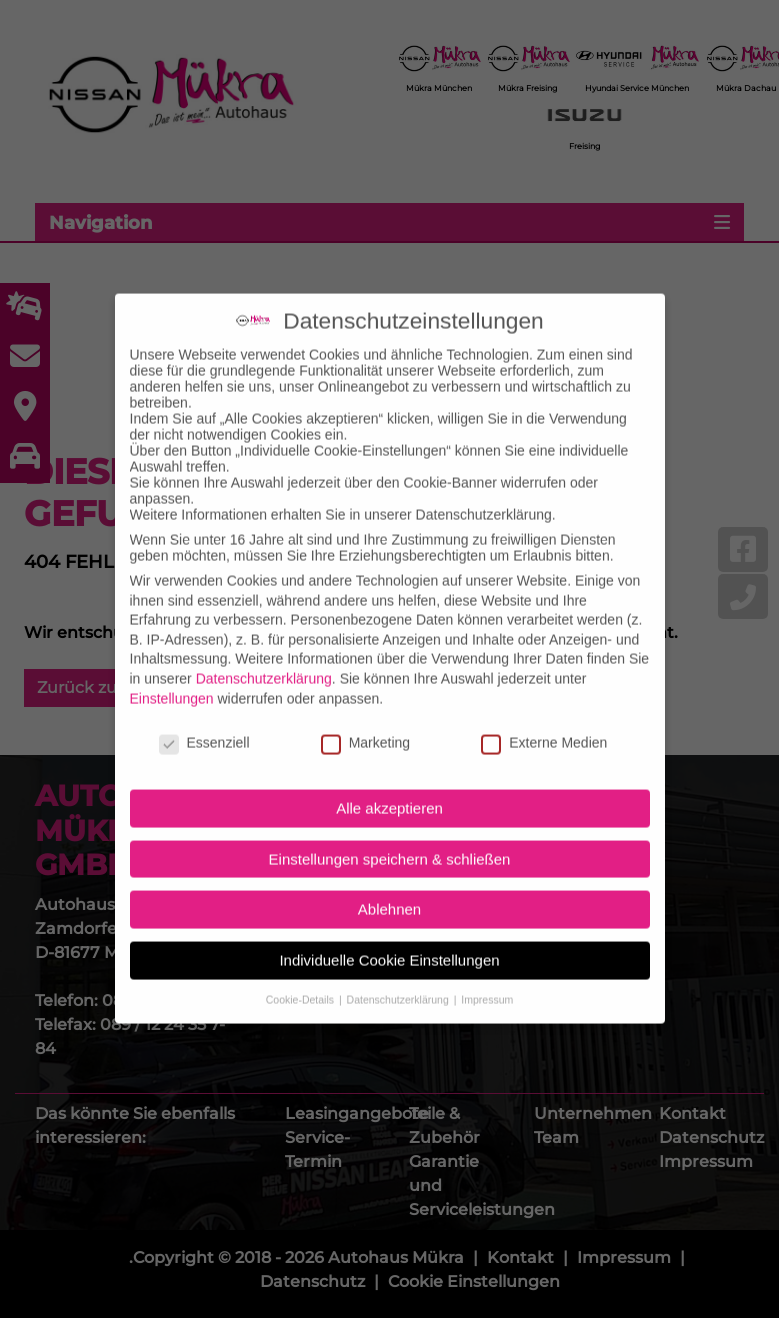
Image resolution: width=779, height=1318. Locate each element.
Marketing (365, 719)
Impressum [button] (487, 975)
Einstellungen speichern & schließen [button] (390, 834)
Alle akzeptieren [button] (389, 783)
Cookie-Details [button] (301, 975)
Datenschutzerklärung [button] (399, 975)
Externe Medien (544, 719)
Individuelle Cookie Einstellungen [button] (389, 935)
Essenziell (204, 719)
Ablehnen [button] (389, 884)
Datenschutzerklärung (264, 654)
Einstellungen (172, 674)
